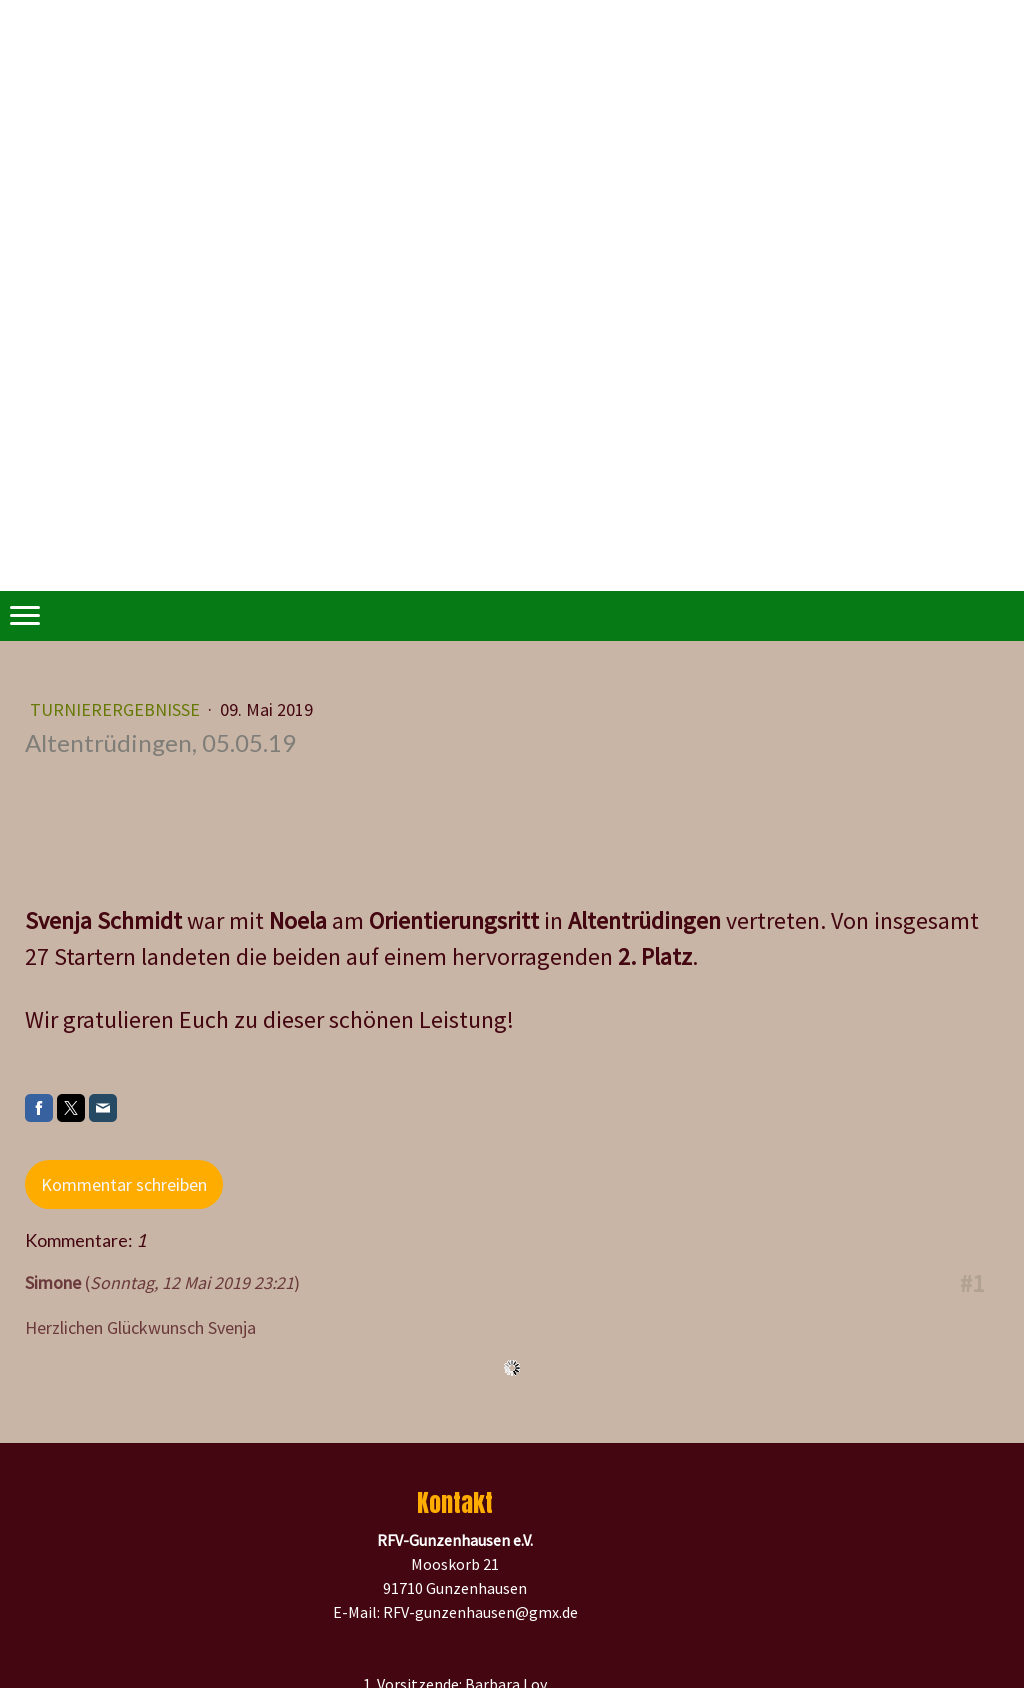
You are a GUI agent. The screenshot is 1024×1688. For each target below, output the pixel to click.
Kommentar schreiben (124, 1184)
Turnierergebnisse (117, 709)
